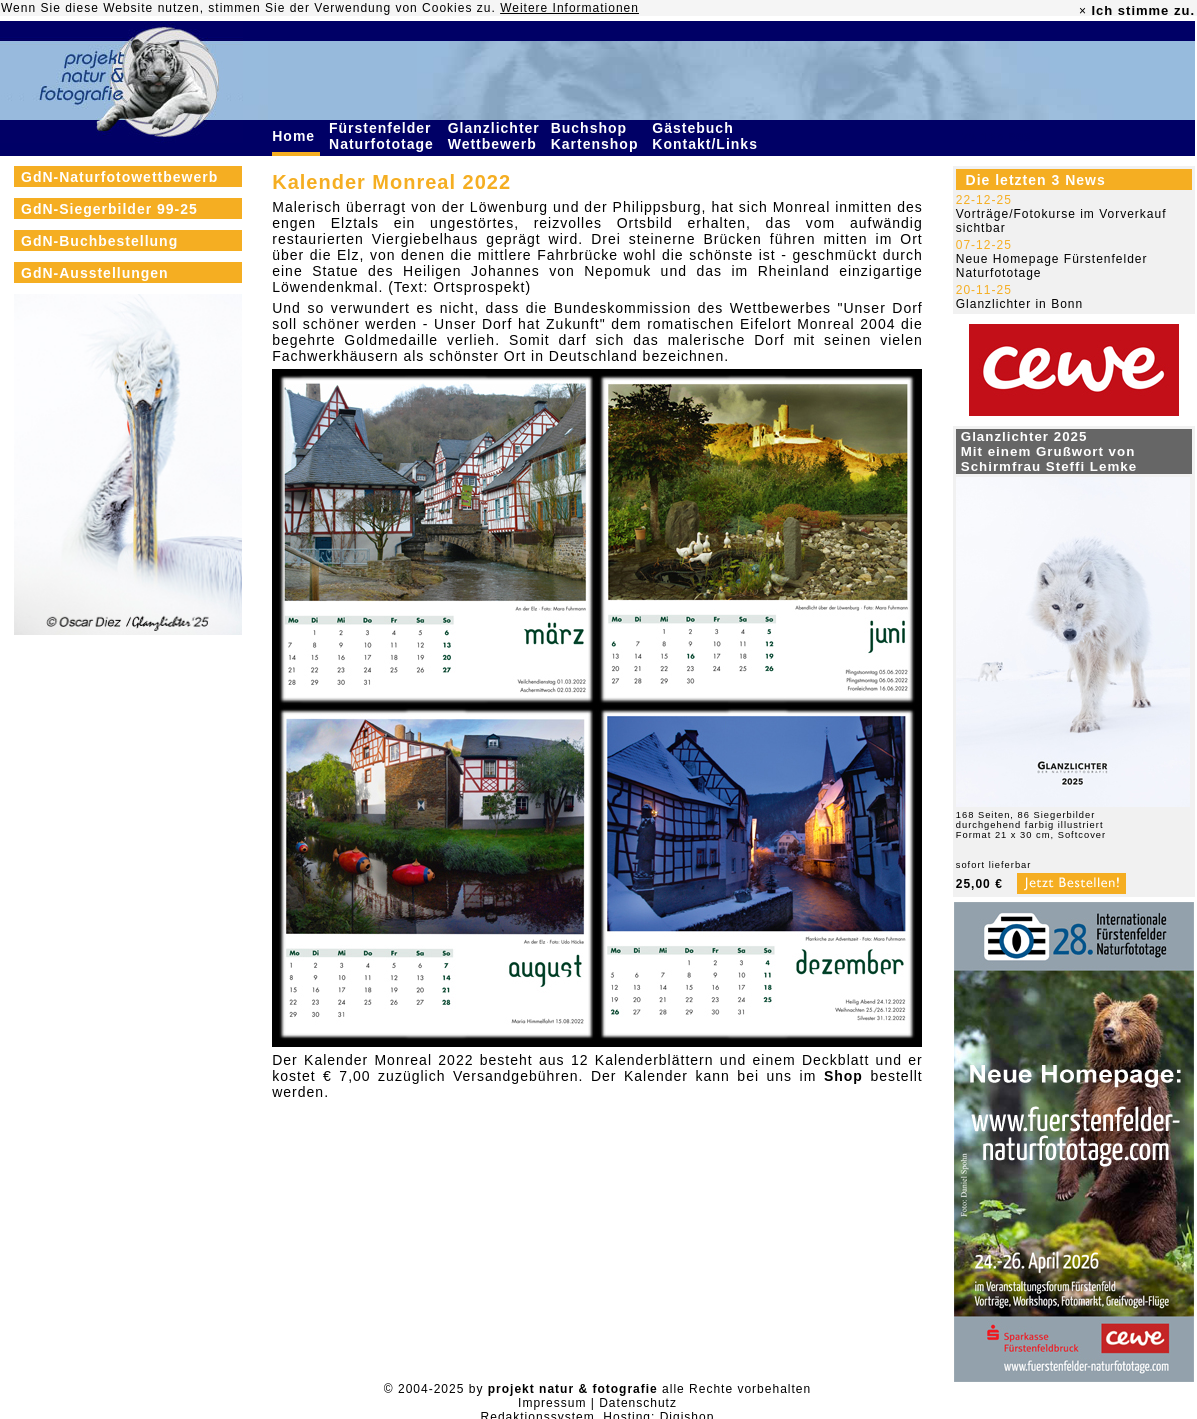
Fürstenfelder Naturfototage (384, 136)
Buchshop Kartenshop (597, 136)
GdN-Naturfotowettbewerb (119, 177)
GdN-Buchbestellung (99, 241)
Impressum (552, 1403)
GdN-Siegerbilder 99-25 (109, 209)
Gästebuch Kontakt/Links (707, 136)
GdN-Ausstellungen (95, 273)
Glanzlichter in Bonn (1019, 304)
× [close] (1083, 11)
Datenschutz (638, 1403)
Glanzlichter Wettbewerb (495, 136)
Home (296, 136)
